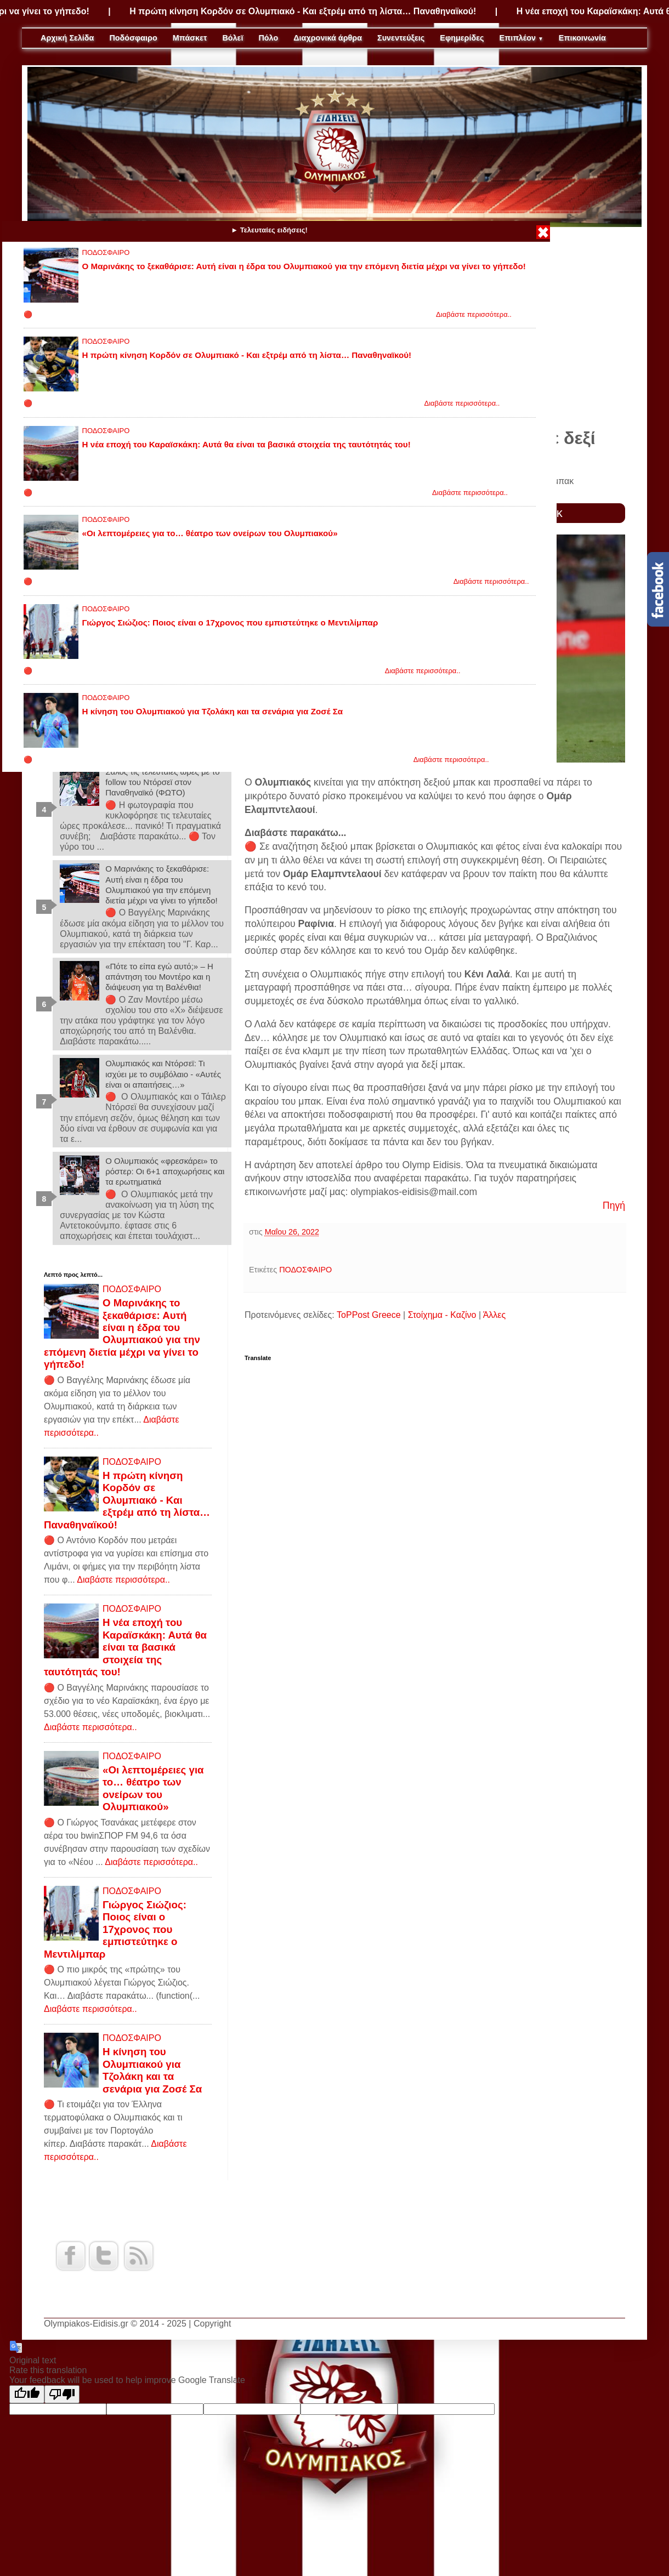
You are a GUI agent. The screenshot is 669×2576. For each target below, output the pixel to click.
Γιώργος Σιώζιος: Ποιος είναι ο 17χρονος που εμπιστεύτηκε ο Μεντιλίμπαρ (230, 622)
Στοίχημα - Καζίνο (442, 1315)
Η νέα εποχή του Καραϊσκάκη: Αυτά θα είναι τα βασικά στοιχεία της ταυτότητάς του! (246, 444)
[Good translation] (26, 2394)
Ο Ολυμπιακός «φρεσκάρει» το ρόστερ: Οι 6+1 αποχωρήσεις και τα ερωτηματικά (164, 1171)
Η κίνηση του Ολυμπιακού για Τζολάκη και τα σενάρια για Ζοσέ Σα (212, 711)
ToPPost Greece (369, 1315)
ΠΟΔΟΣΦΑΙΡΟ (106, 252)
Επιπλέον (521, 37)
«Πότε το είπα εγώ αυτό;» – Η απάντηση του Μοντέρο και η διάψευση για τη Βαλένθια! (159, 977)
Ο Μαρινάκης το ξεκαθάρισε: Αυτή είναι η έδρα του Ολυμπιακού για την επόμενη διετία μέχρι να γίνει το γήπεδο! (304, 266)
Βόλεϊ (232, 37)
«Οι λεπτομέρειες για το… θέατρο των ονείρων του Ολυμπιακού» (210, 533)
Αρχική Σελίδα (67, 37)
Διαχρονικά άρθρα (327, 37)
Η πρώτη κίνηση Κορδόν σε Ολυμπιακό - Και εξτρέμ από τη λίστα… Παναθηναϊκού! (329, 11)
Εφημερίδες (462, 37)
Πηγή (614, 1205)
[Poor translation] (62, 2394)
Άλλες (494, 1315)
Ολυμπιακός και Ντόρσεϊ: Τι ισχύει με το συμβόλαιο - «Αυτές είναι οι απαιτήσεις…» (163, 1074)
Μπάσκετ (190, 37)
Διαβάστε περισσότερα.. (474, 314)
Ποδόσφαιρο (133, 37)
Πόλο (268, 37)
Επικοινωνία (582, 37)
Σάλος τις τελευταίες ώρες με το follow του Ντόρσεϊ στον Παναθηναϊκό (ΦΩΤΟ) (162, 782)
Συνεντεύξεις (400, 37)
